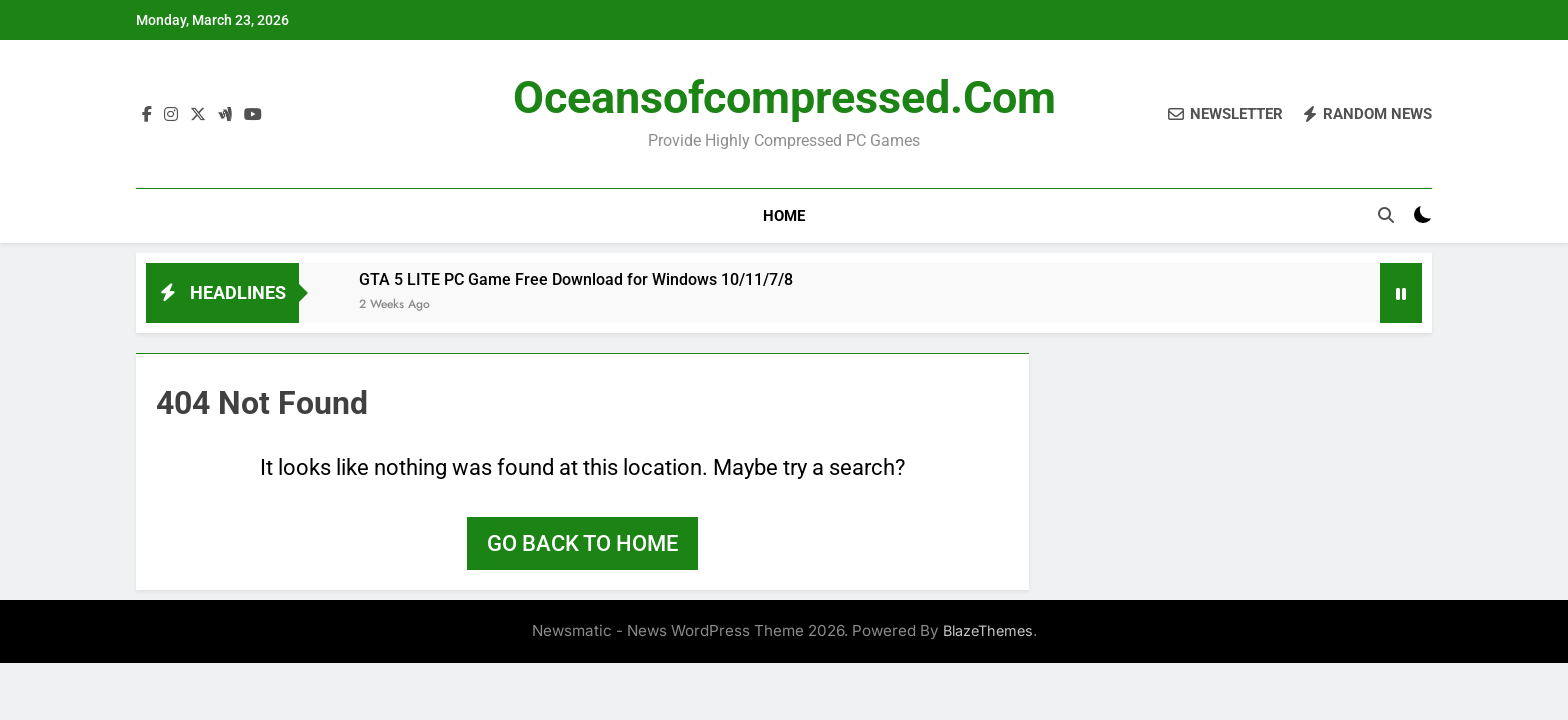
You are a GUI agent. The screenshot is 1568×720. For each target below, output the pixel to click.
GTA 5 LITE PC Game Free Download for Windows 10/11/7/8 (576, 279)
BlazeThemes (988, 630)
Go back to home (582, 543)
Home (784, 216)
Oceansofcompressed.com (784, 97)
